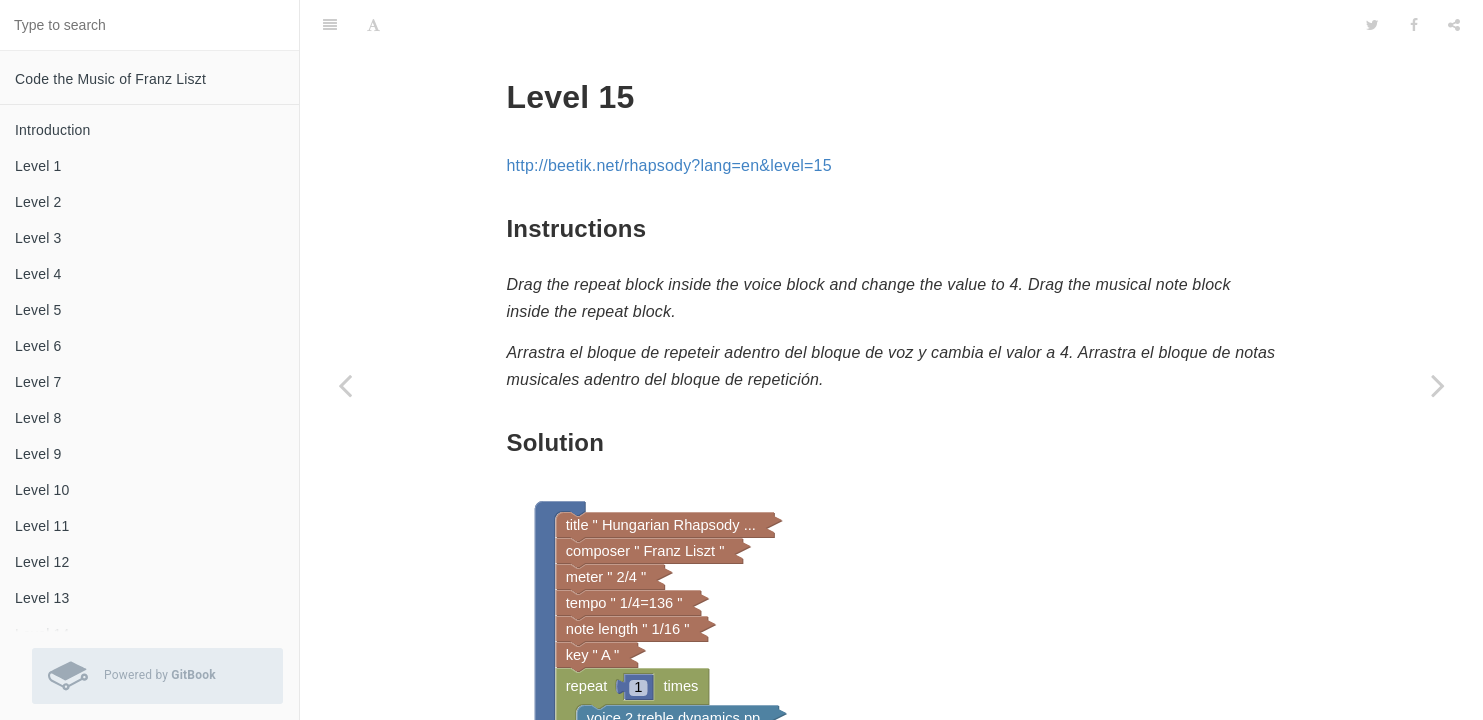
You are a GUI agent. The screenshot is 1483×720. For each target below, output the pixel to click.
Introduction (53, 130)
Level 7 (38, 382)
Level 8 (38, 418)
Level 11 (42, 526)
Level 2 (38, 202)
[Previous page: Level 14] (345, 385)
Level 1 (38, 166)
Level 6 (38, 346)
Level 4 (38, 274)
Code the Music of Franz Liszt (110, 79)
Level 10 (42, 490)
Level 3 (38, 238)
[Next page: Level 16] (1438, 385)
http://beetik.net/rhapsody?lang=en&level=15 (669, 115)
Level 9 (38, 454)
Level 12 (42, 562)
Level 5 (38, 310)
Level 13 (42, 598)
